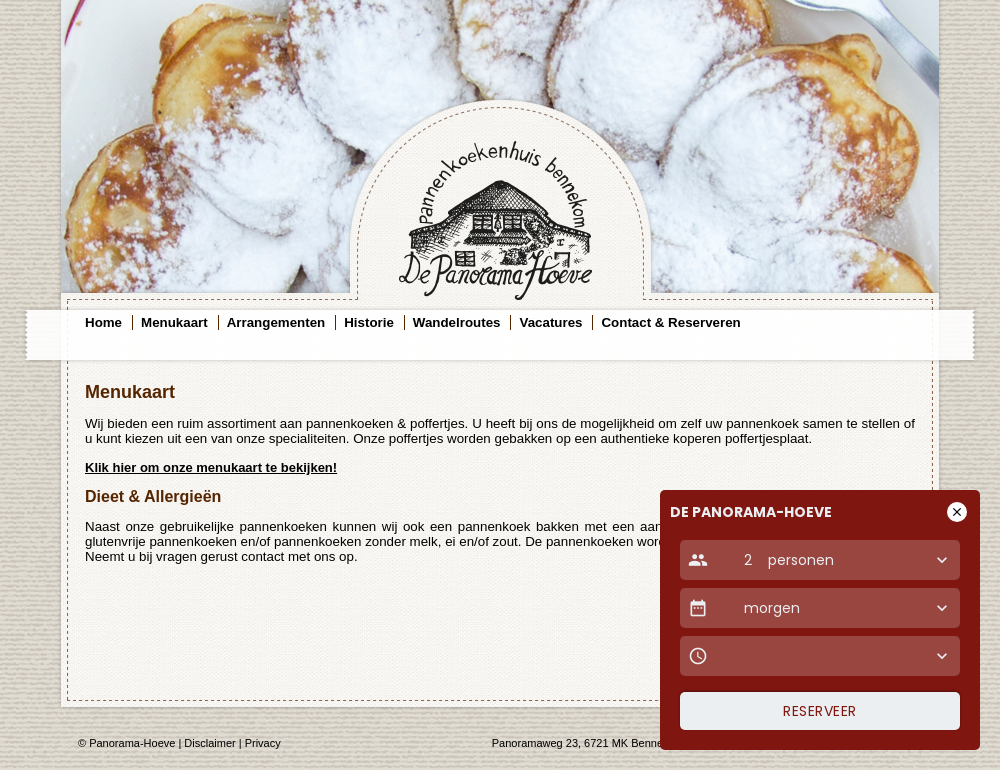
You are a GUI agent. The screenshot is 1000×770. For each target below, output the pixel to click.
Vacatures (550, 322)
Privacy (263, 743)
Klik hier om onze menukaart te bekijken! (211, 467)
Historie (369, 322)
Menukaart (174, 322)
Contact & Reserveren (670, 322)
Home (103, 322)
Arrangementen (276, 322)
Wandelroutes (457, 322)
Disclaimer (209, 743)
